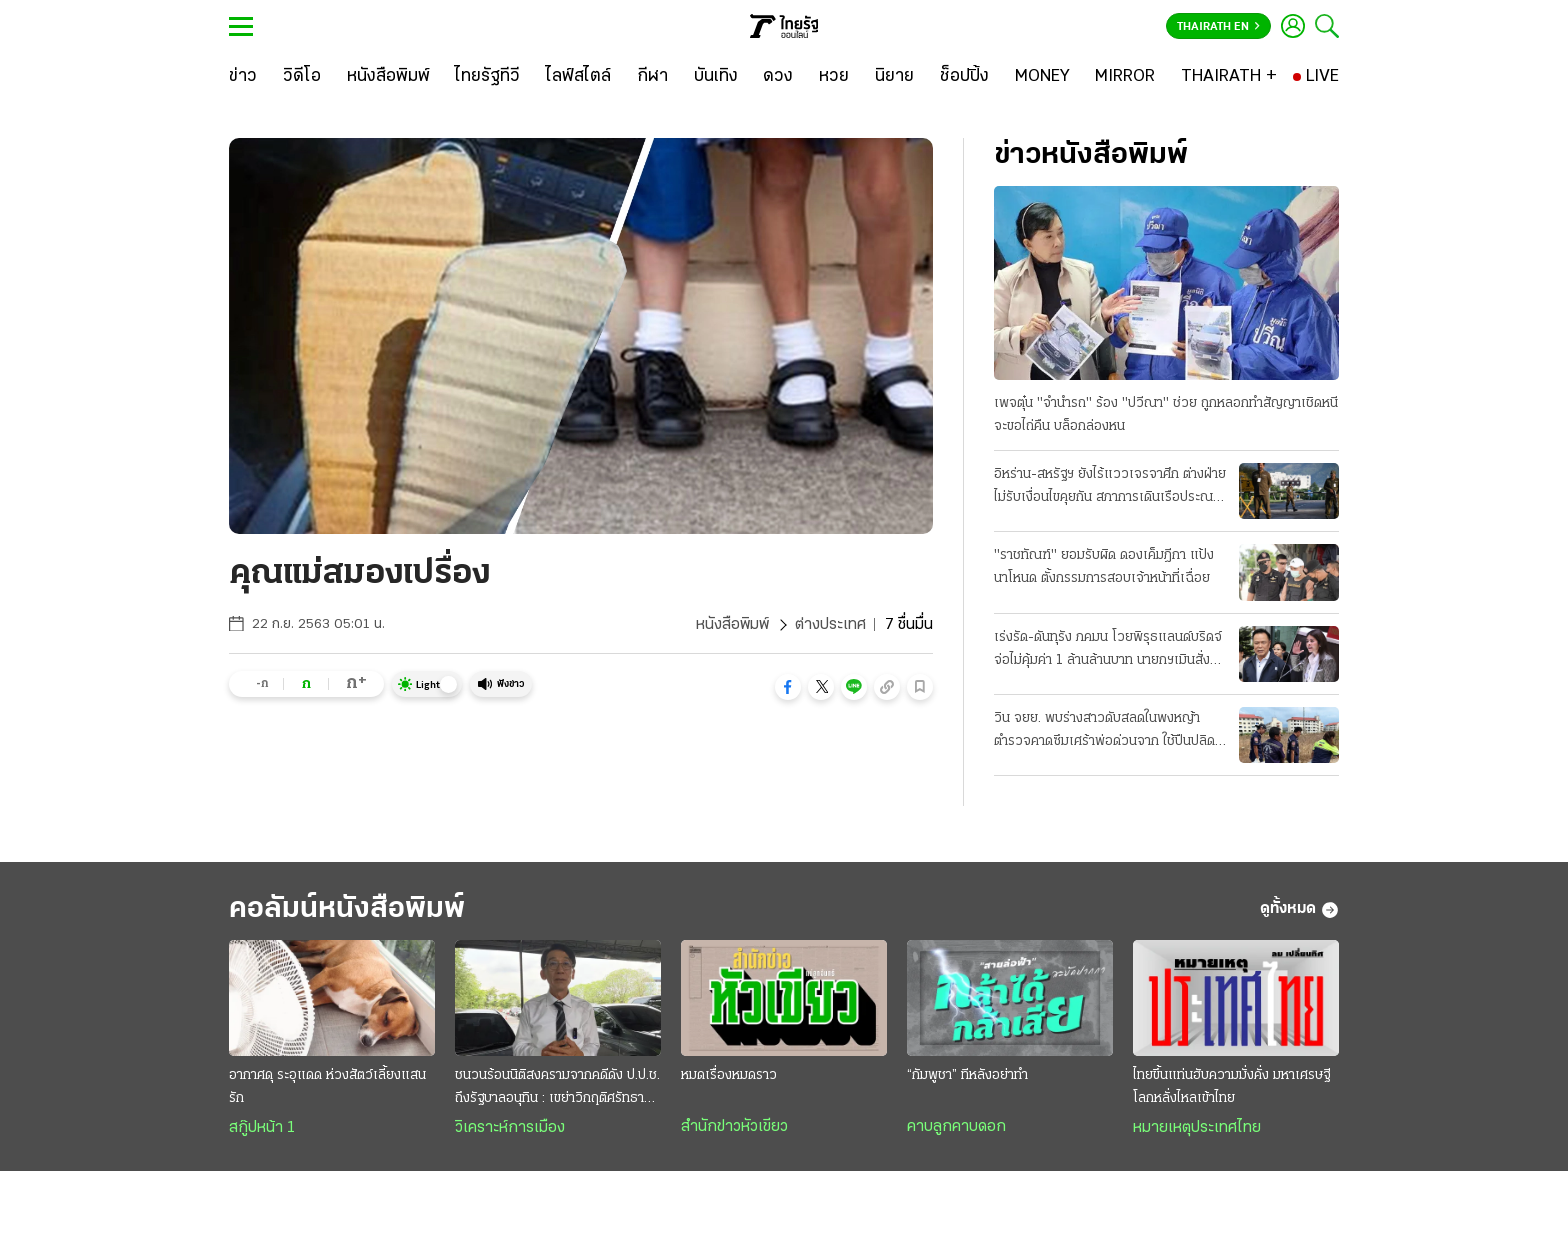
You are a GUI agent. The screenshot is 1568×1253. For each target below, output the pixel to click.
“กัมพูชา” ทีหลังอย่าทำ (967, 1075)
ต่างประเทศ (830, 625)
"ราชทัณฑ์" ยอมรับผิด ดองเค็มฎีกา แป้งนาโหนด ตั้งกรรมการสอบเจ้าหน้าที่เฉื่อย (1104, 567)
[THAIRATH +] (1229, 77)
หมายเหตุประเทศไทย (1197, 1128)
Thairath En (1218, 27)
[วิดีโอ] (302, 77)
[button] (788, 687)
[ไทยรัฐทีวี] (487, 77)
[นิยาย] (894, 77)
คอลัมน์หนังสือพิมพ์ (347, 909)
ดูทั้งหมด (1299, 910)
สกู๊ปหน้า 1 (262, 1128)
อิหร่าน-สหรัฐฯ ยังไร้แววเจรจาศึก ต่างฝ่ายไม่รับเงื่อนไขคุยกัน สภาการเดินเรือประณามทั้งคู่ (1110, 488)
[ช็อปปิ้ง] (964, 77)
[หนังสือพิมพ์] (388, 77)
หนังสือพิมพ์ (732, 625)
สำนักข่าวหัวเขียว (734, 1127)
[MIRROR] (1125, 77)
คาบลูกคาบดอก (956, 1127)
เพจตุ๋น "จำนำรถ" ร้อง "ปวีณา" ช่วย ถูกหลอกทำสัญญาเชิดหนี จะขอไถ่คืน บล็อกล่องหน (1166, 415)
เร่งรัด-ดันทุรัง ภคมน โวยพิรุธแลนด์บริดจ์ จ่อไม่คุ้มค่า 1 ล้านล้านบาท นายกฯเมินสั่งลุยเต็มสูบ (1110, 651)
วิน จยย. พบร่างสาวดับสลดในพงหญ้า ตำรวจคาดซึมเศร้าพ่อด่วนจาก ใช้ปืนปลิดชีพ (1104, 732)
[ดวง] (778, 77)
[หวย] (834, 77)
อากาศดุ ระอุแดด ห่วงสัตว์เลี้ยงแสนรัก (327, 1087)
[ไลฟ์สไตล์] (578, 77)
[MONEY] (1042, 77)
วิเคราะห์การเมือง (510, 1128)
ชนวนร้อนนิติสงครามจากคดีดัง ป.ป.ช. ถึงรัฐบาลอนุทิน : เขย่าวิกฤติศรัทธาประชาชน (557, 1089)
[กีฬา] (652, 77)
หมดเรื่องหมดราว (729, 1075)
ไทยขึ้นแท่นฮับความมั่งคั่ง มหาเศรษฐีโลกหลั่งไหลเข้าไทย (1231, 1087)
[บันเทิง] (716, 77)
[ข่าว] (243, 77)
